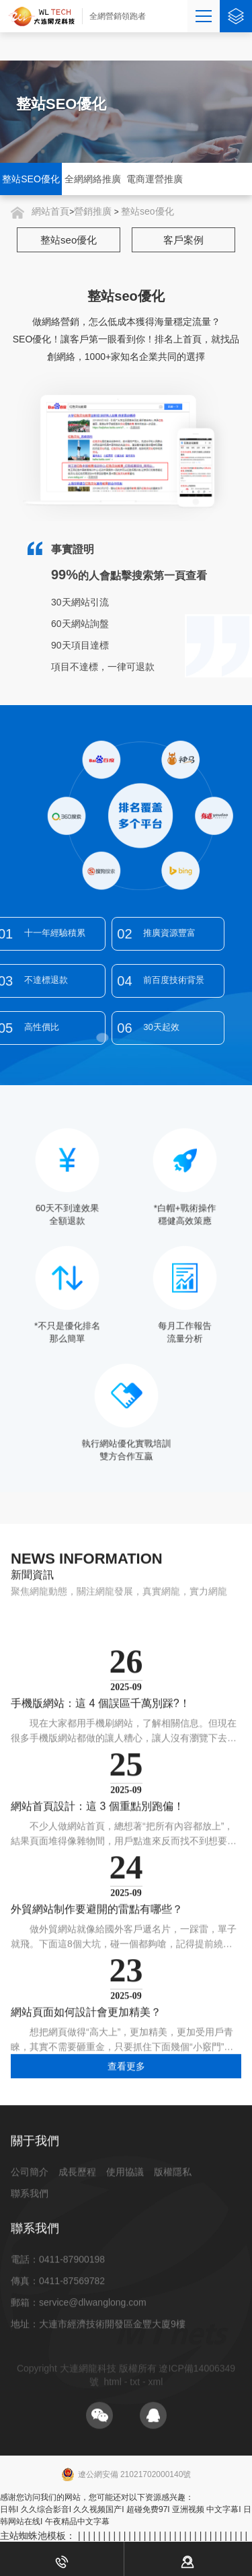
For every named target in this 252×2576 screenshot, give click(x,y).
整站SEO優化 (31, 179)
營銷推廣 (93, 211)
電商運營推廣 (154, 179)
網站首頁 (50, 211)
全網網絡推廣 (93, 179)
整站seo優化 (147, 211)
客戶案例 (183, 240)
